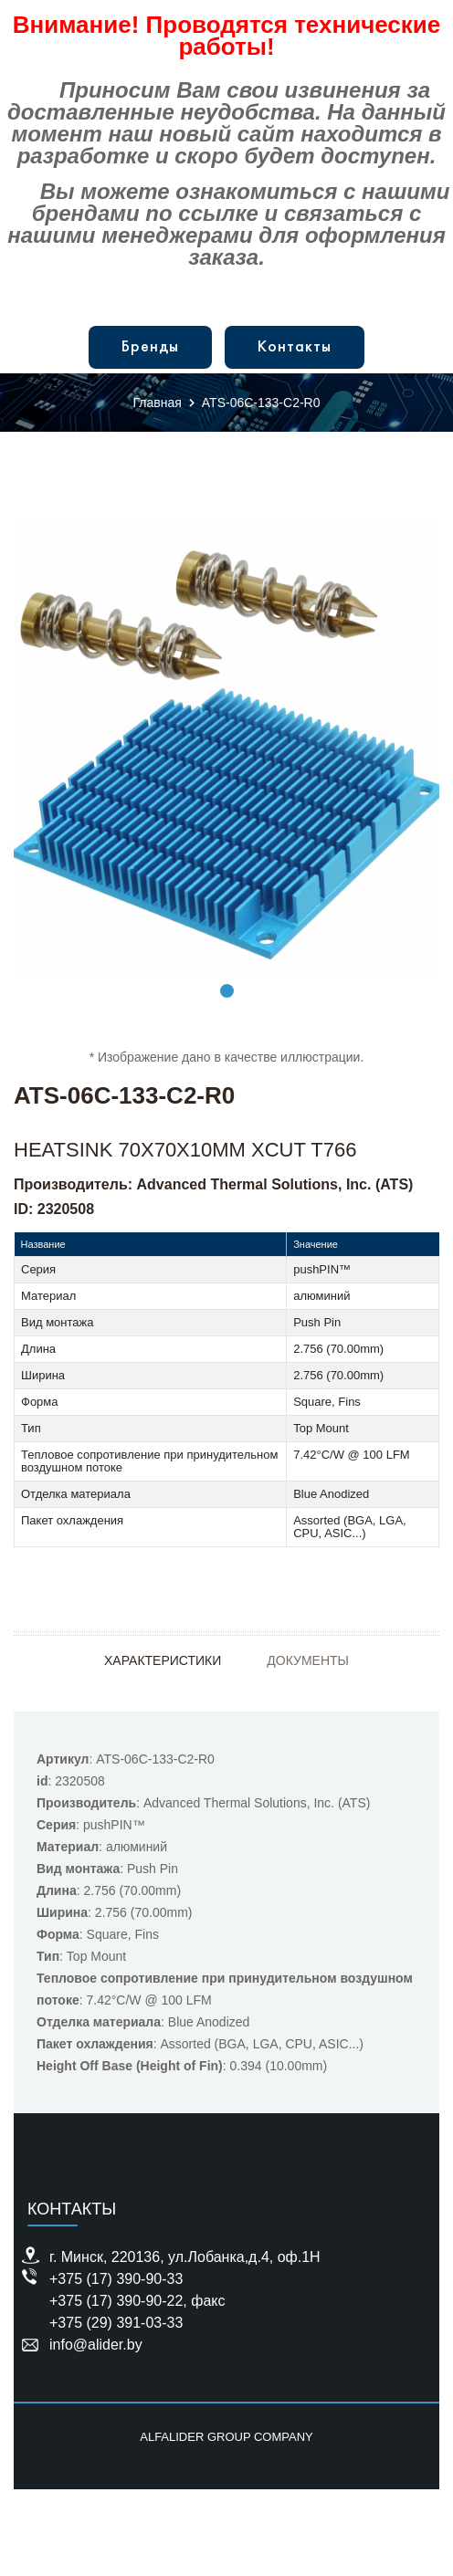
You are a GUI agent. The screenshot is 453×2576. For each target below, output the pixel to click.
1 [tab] (227, 991)
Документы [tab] (308, 1660)
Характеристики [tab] (162, 1660)
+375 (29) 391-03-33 (116, 2322)
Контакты (295, 347)
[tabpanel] (226, 751)
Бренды (150, 347)
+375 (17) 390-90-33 (116, 2279)
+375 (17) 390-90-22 (116, 2301)
